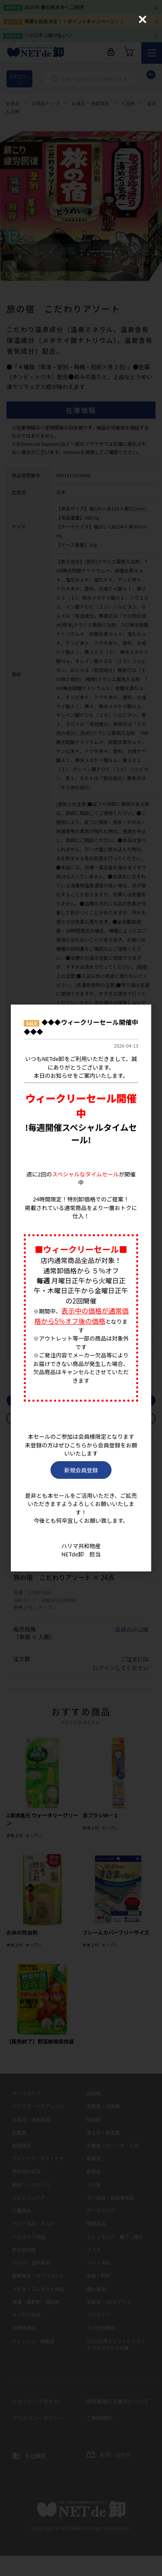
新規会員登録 (81, 1470)
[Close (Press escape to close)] (142, 19)
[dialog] (81, 1288)
